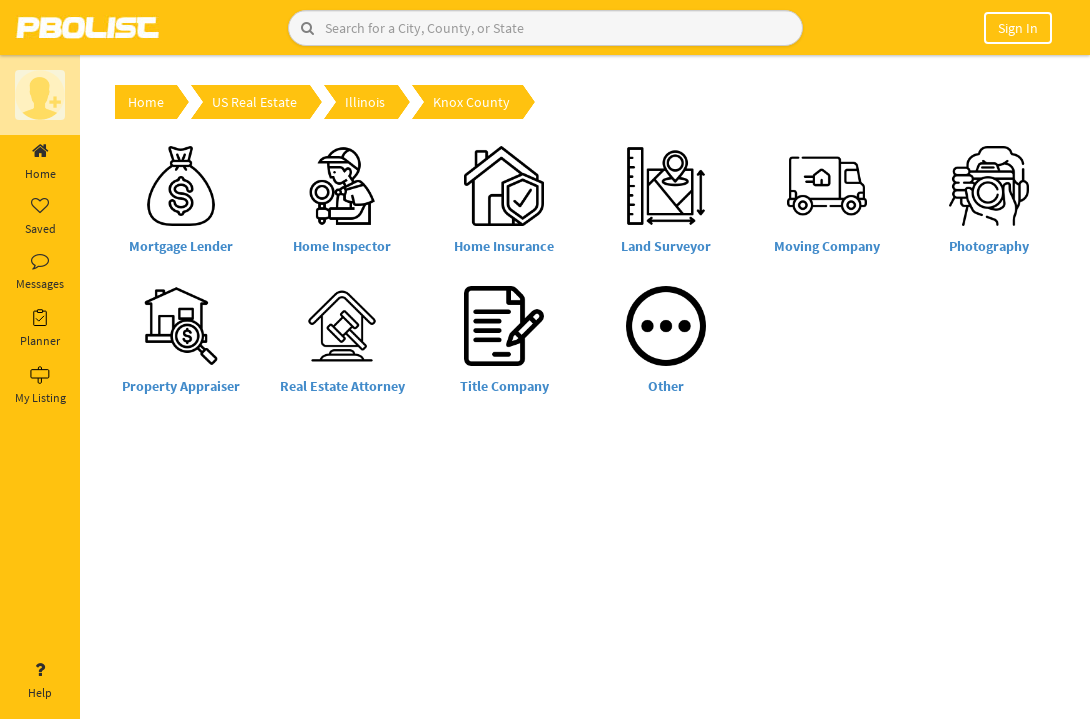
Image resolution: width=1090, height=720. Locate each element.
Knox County (471, 102)
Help (40, 681)
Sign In (1018, 28)
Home (40, 162)
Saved (40, 217)
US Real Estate (254, 102)
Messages (40, 272)
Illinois (365, 102)
